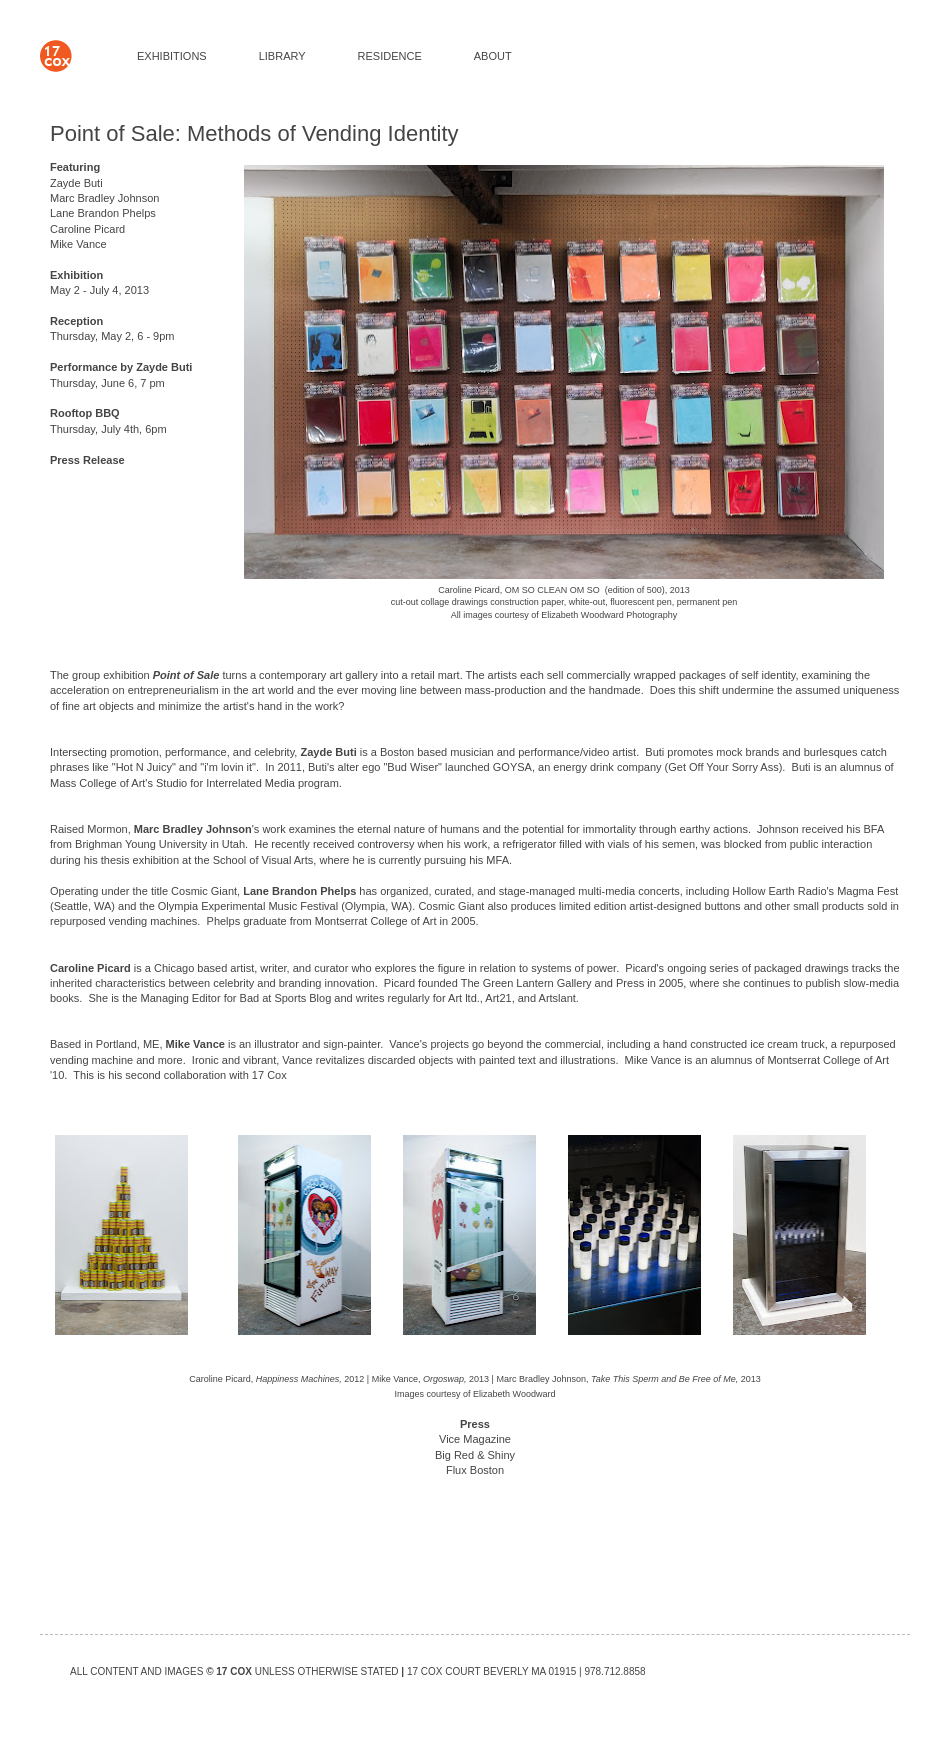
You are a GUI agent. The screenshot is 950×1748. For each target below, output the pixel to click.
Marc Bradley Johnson (104, 198)
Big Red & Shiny (475, 1455)
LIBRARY (282, 56)
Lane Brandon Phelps (103, 213)
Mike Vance (78, 244)
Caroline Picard (87, 229)
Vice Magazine (475, 1439)
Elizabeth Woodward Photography (609, 615)
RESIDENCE (390, 56)
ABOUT (493, 56)
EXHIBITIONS (172, 56)
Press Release (87, 460)
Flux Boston (475, 1470)
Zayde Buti (76, 183)
